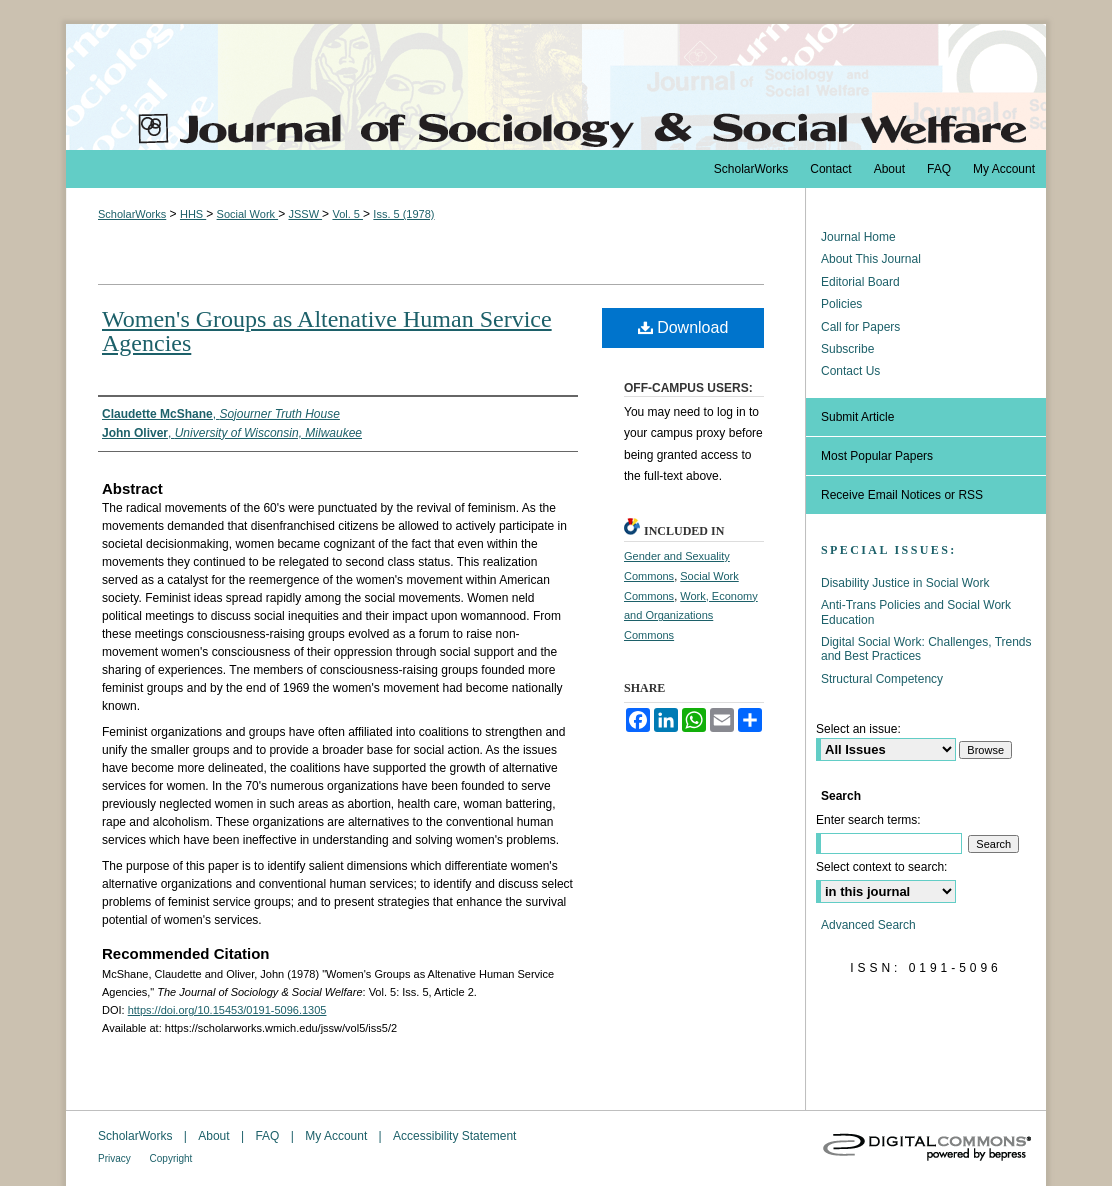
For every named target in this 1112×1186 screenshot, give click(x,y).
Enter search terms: (868, 820)
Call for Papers (860, 327)
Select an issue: (858, 729)
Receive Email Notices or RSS (902, 495)
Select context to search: (881, 867)
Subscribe (847, 349)
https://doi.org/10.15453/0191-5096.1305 (227, 1010)
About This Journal (871, 259)
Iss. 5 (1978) (403, 214)
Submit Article (857, 417)
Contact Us (850, 371)
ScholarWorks (132, 214)
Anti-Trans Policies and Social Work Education (916, 612)
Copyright (171, 1158)
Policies (841, 304)
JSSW (305, 214)
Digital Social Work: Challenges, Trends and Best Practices (926, 649)
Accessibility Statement (454, 1136)
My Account (337, 1136)
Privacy (116, 1158)
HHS (193, 214)
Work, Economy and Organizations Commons (691, 616)
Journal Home (858, 237)
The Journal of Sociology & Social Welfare (556, 87)
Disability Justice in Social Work (905, 583)
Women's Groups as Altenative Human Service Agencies (327, 331)
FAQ (268, 1136)
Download (683, 327)
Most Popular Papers (877, 456)
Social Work (248, 214)
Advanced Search (868, 925)
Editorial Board (860, 282)
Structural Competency (882, 679)
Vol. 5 (347, 214)
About (215, 1136)
